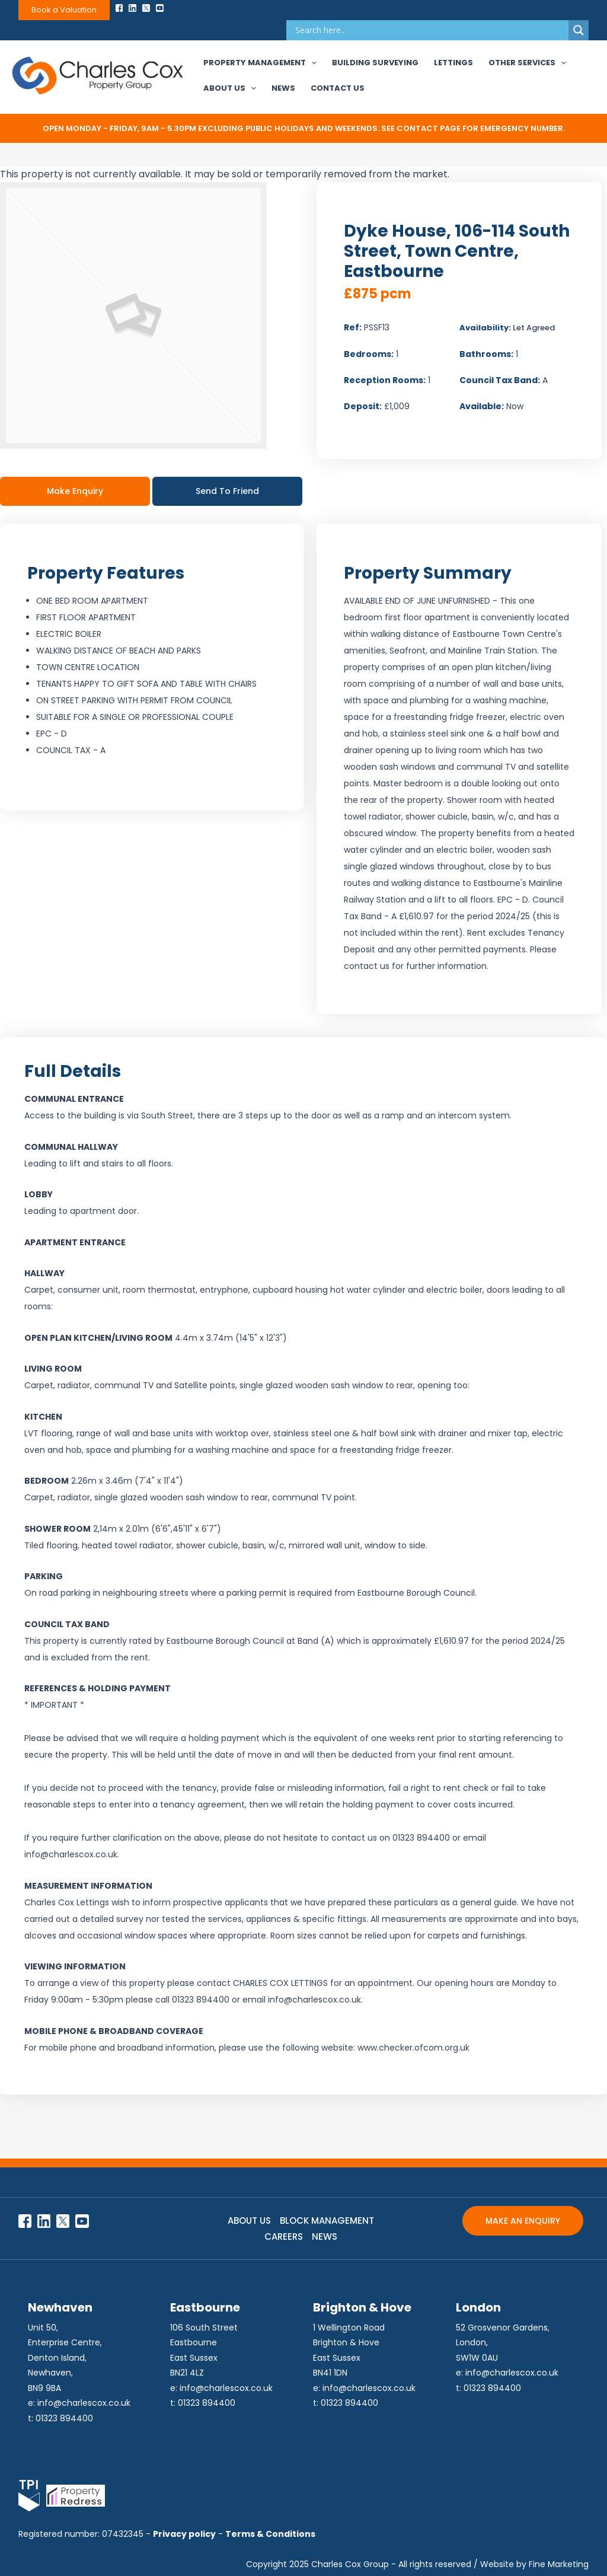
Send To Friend (227, 491)
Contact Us (338, 88)
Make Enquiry (75, 491)
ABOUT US (249, 2220)
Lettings (453, 62)
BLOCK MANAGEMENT (327, 2220)
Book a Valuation (64, 9)
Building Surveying (375, 62)
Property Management (260, 62)
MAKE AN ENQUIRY (522, 2221)
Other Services (527, 62)
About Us (229, 88)
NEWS (324, 2236)
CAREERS (283, 2236)
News (283, 88)
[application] (311, 62)
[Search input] (430, 30)
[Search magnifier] (578, 30)
